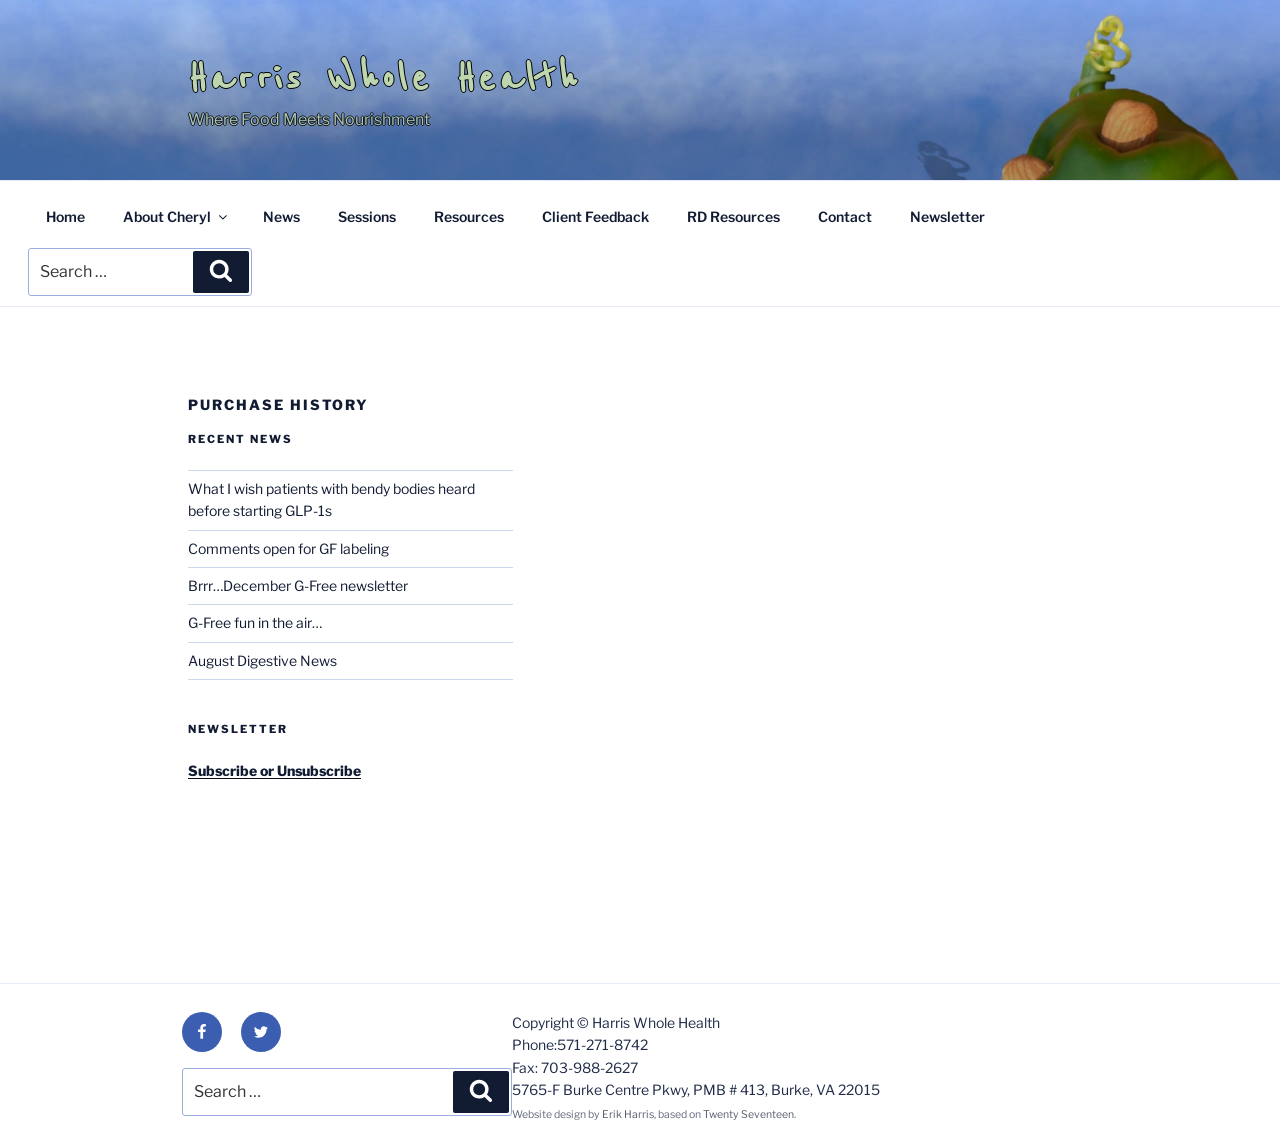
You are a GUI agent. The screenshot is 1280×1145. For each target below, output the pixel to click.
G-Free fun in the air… (255, 622)
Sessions (367, 216)
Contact (845, 216)
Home (65, 216)
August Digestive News (262, 660)
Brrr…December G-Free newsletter (298, 585)
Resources (469, 216)
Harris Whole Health (384, 78)
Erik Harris (628, 1114)
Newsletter (947, 216)
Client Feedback (595, 216)
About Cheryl (176, 216)
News (281, 216)
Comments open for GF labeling (288, 548)
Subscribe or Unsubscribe (274, 770)
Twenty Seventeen (748, 1114)
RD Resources (733, 216)
